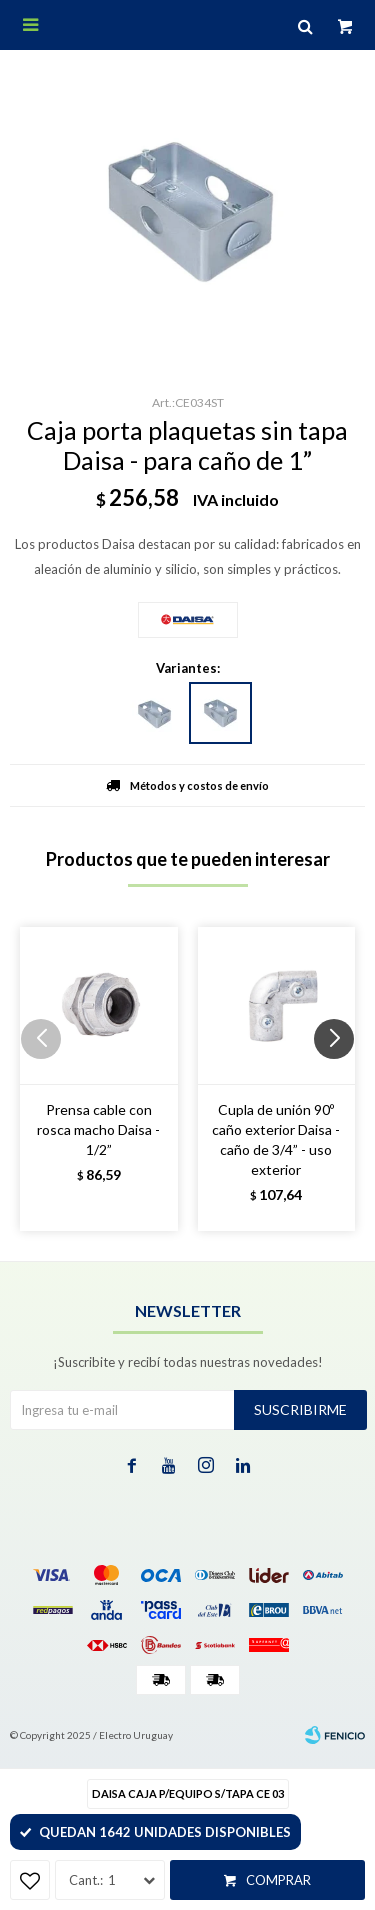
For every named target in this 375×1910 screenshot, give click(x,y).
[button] (341, 1079)
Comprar (278, 1880)
